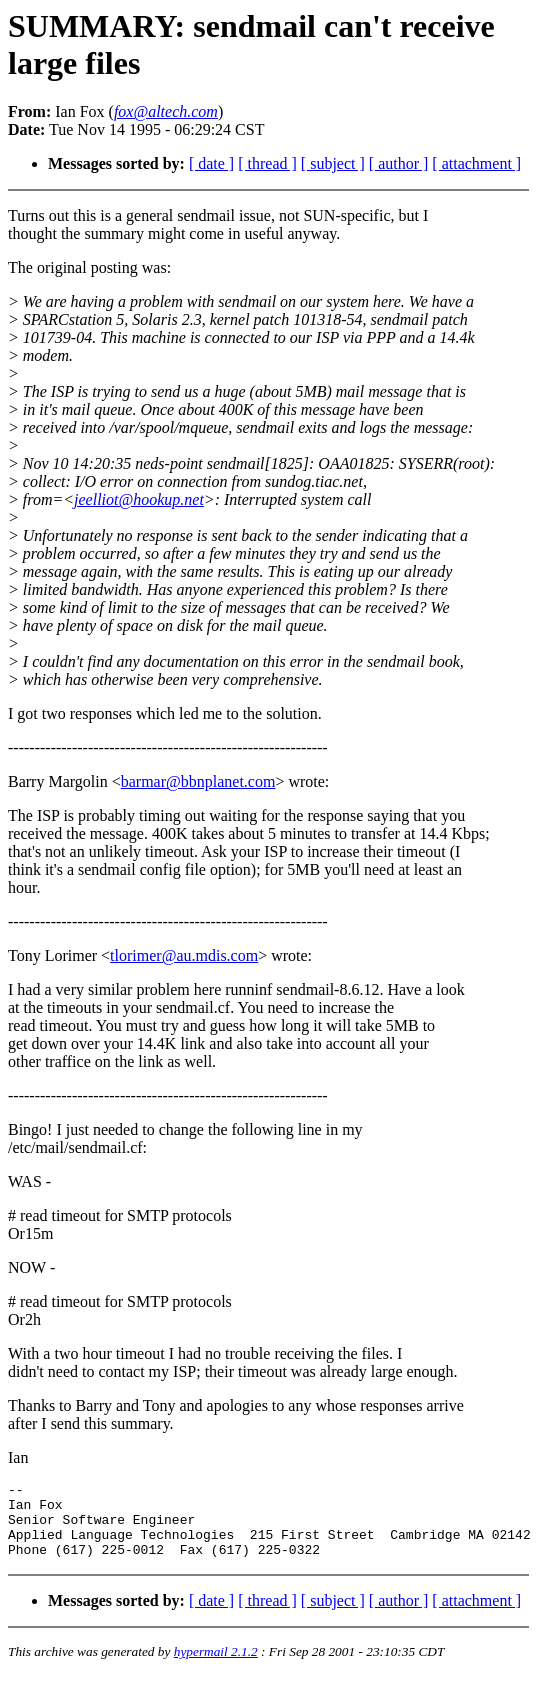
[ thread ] (267, 163)
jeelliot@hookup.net (139, 499)
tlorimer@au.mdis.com (184, 955)
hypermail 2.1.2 (216, 1666)
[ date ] (211, 163)
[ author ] (399, 163)
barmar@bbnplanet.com (198, 781)
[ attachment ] (476, 163)
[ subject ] (333, 163)
